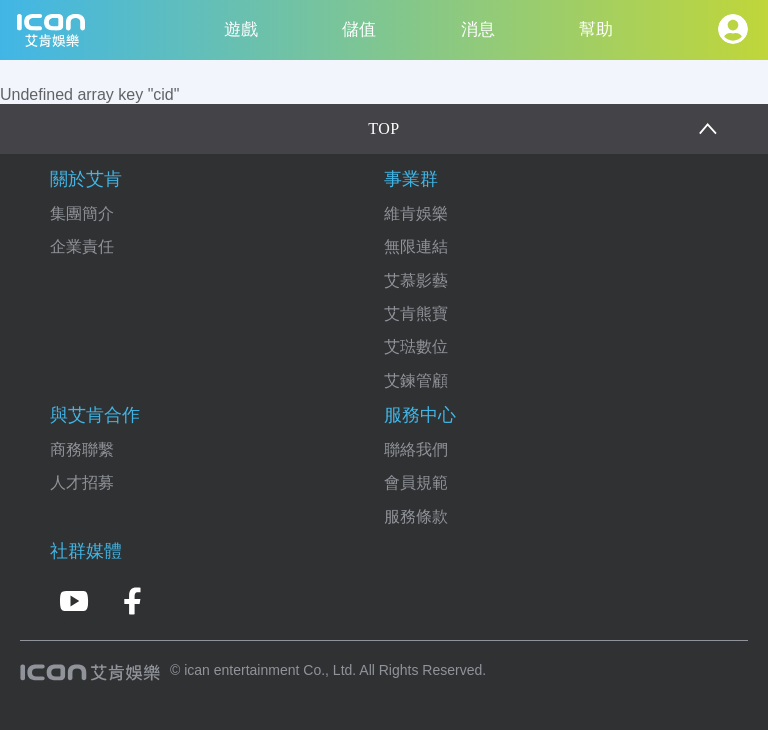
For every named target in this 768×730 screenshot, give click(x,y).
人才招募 (82, 482)
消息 (478, 29)
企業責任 (82, 246)
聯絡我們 (416, 449)
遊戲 (241, 29)
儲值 (359, 29)
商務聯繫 (82, 449)
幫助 (596, 29)
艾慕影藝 (416, 280)
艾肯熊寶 (416, 313)
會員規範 (416, 482)
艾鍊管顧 (416, 380)
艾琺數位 (416, 346)
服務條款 (416, 516)
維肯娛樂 (416, 213)
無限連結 (416, 246)
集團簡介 (82, 213)
